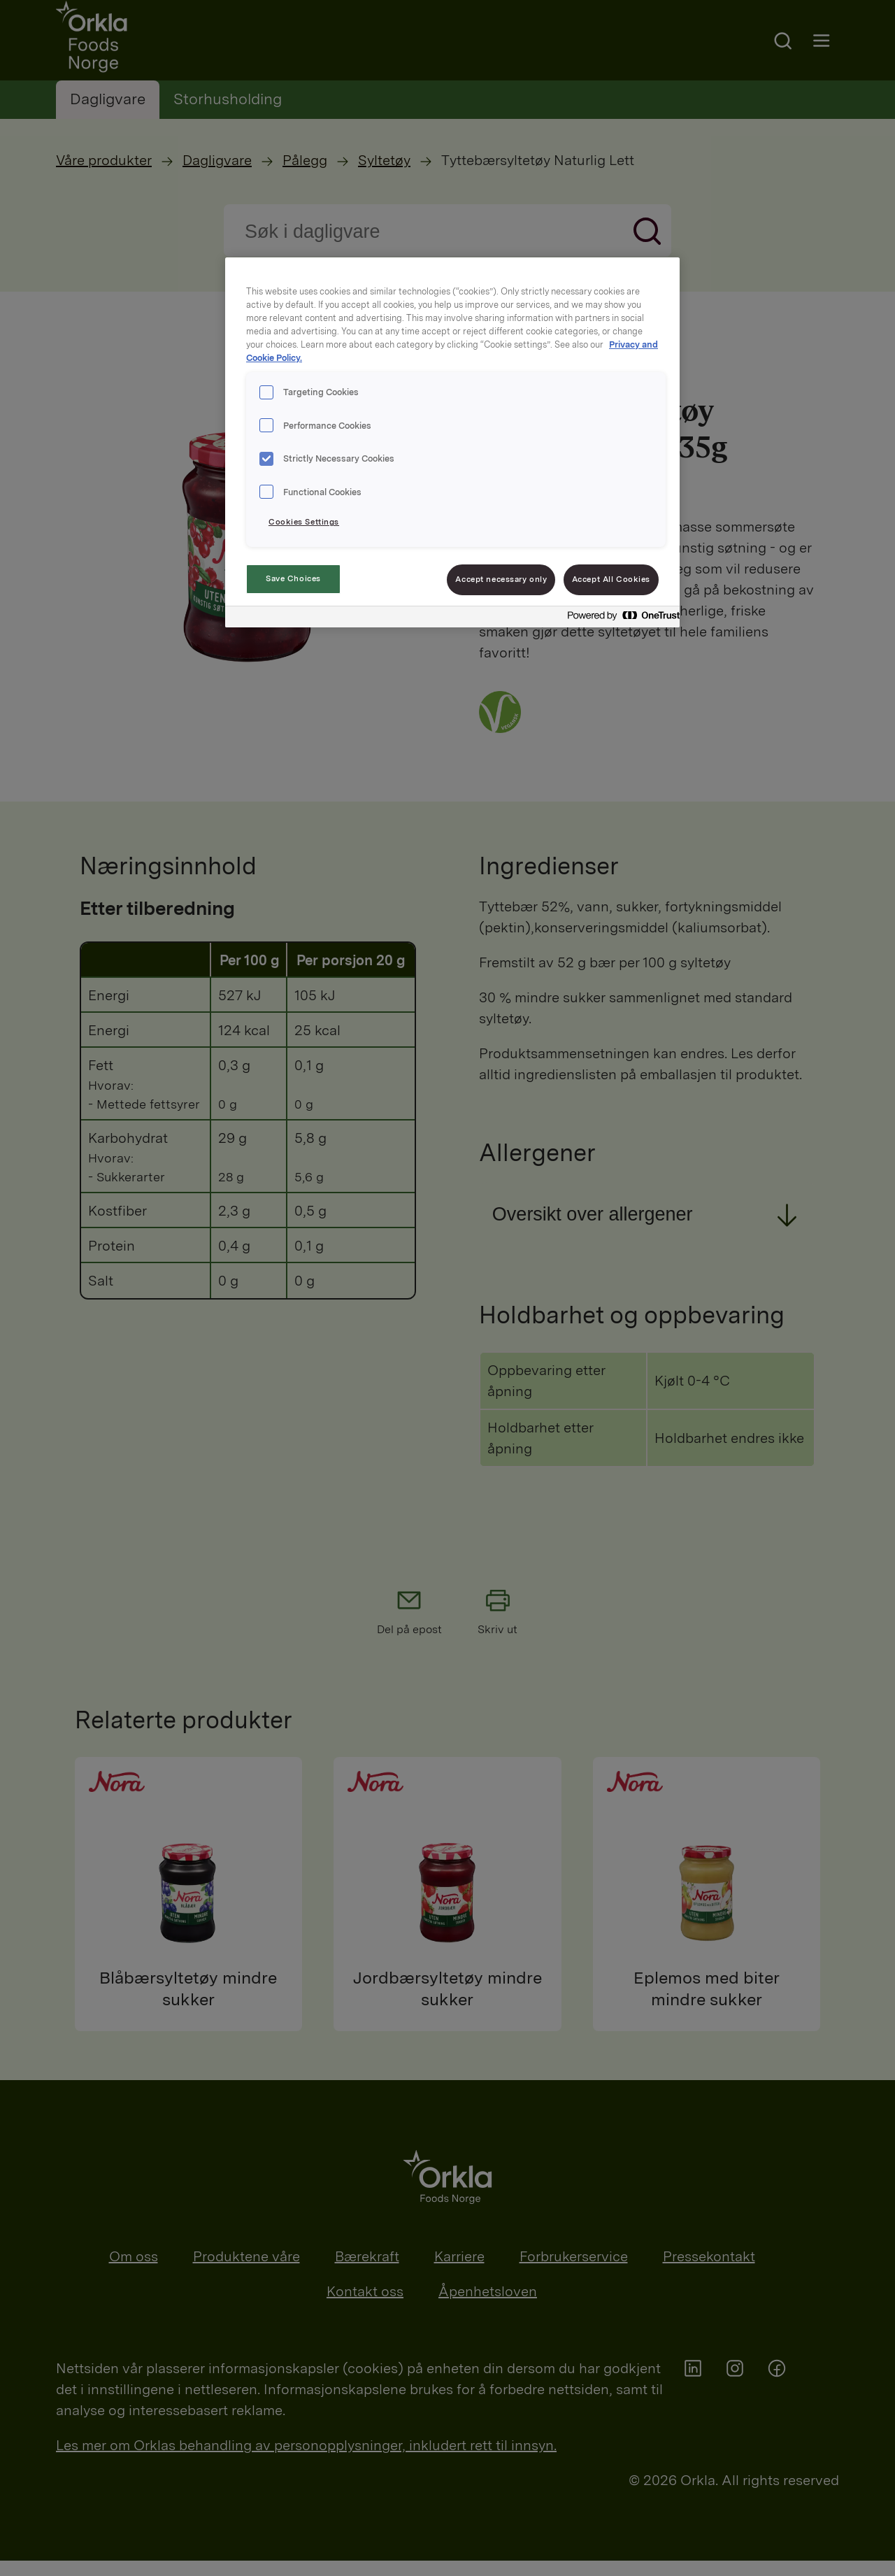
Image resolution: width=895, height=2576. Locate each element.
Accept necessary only (501, 579)
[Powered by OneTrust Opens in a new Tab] (619, 618)
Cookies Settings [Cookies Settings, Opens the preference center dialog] (303, 522)
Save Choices (293, 578)
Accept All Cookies (611, 579)
